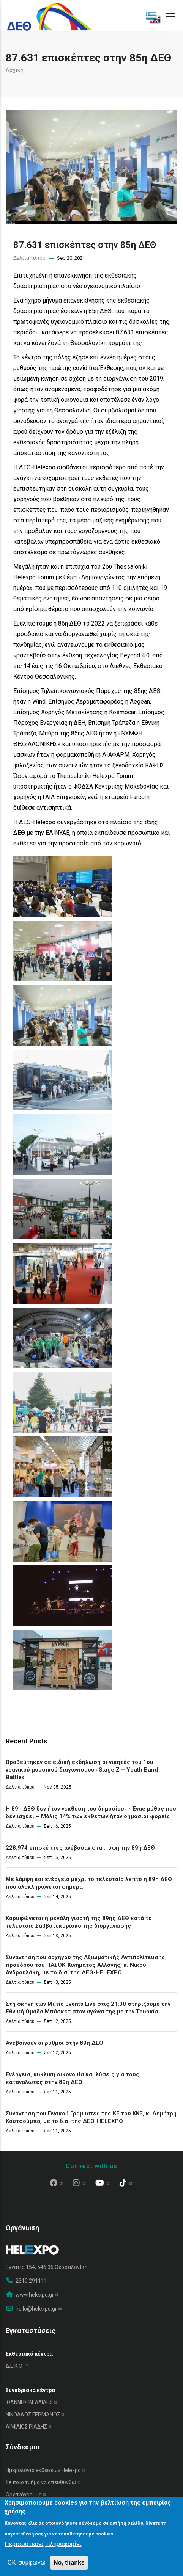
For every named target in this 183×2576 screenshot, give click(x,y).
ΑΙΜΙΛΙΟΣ (29, 2427)
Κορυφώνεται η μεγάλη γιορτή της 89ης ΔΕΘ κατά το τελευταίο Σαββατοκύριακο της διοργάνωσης (79, 1922)
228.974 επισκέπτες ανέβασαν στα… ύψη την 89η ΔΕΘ (80, 1847)
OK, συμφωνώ (27, 2562)
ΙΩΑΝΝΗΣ (32, 2402)
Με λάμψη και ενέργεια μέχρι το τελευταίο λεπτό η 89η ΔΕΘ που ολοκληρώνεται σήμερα (89, 1883)
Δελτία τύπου (29, 258)
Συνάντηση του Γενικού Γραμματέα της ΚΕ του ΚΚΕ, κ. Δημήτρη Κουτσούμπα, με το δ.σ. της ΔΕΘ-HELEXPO (91, 2117)
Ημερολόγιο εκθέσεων (46, 2470)
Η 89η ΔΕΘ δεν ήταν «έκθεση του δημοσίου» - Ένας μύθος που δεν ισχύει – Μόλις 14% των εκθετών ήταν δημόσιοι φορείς (91, 1812)
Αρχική (15, 70)
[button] (62, 861)
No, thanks (69, 2562)
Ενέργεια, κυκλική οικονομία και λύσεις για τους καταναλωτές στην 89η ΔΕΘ (72, 2078)
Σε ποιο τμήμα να (44, 2482)
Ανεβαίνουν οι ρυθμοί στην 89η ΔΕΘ (54, 2043)
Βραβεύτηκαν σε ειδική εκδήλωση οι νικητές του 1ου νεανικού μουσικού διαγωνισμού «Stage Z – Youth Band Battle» (82, 1770)
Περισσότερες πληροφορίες (44, 2544)
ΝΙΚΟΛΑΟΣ (35, 2414)
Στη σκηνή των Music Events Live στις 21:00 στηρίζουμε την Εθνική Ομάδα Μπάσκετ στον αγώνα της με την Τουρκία (88, 2008)
